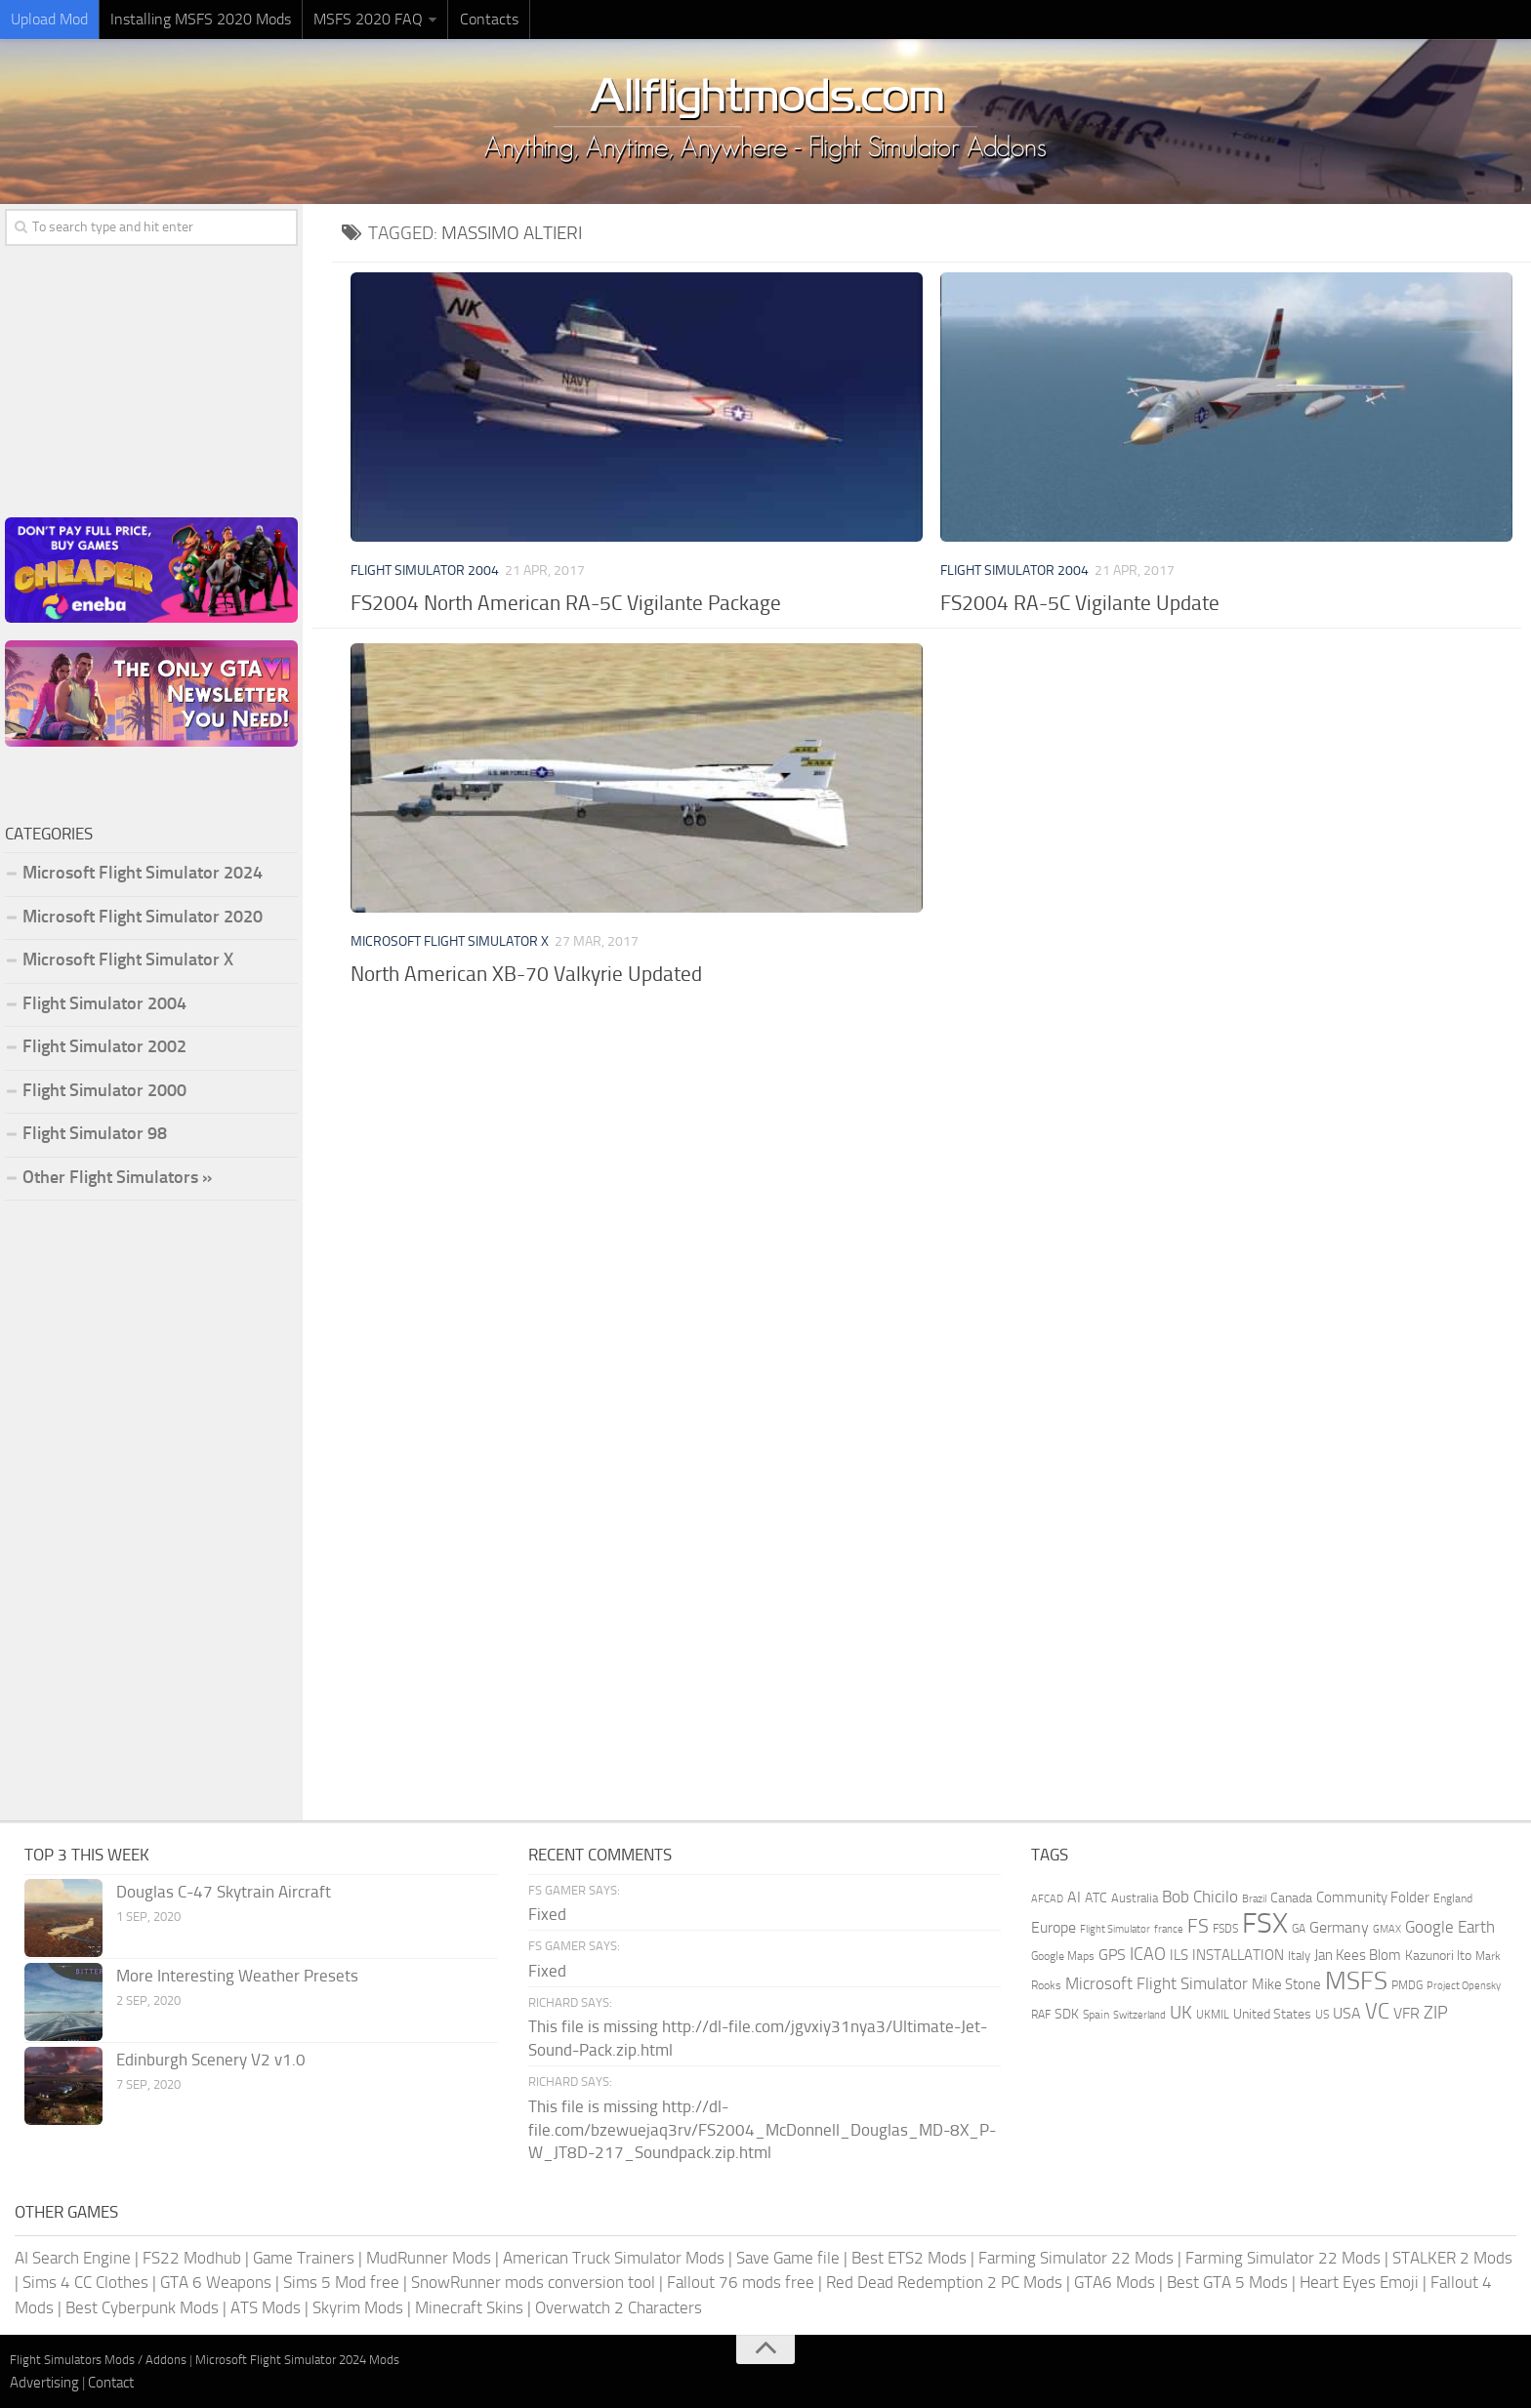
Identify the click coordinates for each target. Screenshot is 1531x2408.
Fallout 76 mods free (740, 2282)
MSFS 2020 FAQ (368, 19)
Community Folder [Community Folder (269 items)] (1372, 1897)
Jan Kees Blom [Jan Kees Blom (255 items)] (1357, 1955)
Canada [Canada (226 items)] (1291, 1898)
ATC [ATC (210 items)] (1096, 1898)
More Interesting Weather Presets (237, 1975)
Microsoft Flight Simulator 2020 (142, 916)
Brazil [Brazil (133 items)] (1254, 1899)
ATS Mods (265, 2307)
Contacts (488, 19)
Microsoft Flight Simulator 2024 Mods (297, 2359)
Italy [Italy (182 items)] (1299, 1955)
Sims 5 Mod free (341, 2282)
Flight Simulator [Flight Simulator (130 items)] (1115, 1929)
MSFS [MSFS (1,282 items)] (1356, 1981)
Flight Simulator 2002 (104, 1046)
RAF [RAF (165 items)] (1041, 2014)
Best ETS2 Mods (909, 2257)
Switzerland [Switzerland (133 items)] (1139, 2015)
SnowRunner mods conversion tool (533, 2282)
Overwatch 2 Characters (618, 2307)
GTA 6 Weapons (215, 2282)
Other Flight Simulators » (117, 1177)
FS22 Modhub (192, 2257)
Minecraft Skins (469, 2307)
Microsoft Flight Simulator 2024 (142, 872)
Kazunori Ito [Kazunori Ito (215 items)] (1438, 1955)
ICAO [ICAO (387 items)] (1148, 1954)
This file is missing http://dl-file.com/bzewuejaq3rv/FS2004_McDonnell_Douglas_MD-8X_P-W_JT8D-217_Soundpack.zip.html (762, 2130)
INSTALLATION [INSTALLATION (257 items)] (1238, 1955)
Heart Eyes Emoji (1359, 2282)
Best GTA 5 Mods (1227, 2282)
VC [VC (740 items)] (1377, 2011)
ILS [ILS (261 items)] (1179, 1955)
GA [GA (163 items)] (1298, 1929)
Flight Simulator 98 (94, 1133)
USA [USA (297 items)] (1347, 2013)
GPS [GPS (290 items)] (1112, 1954)
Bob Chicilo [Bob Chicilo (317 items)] (1200, 1897)
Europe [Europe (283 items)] (1053, 1927)
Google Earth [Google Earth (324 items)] (1450, 1927)
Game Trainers (303, 2257)
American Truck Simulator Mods (613, 2257)
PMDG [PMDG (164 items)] (1407, 1985)
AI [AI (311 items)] (1074, 1897)
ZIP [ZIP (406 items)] (1436, 2012)
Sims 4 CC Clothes (85, 2282)
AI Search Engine (73, 2257)
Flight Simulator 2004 (425, 570)
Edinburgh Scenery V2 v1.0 (211, 2059)
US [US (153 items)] (1322, 2014)
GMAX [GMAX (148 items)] (1387, 1929)
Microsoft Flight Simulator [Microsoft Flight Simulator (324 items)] (1156, 1984)
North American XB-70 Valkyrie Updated (526, 973)
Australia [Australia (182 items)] (1134, 1898)
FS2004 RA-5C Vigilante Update (1080, 603)
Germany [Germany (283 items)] (1339, 1927)
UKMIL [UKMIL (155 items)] (1212, 2014)
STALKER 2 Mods (1452, 2257)
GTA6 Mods (1114, 2282)
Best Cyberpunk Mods (142, 2307)
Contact (111, 2382)
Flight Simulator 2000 (104, 1090)
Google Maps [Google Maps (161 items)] (1063, 1956)
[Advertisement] (931, 1149)
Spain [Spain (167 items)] (1096, 2014)
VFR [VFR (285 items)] (1406, 2013)
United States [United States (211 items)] (1272, 2014)
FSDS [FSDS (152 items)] (1225, 1929)
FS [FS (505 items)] (1198, 1926)
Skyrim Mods (357, 2307)
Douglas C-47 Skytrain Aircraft (223, 1891)
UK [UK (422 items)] (1181, 2012)
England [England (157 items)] (1452, 1898)
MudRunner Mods (428, 2257)
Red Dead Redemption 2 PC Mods (944, 2282)
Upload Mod (49, 19)
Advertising (44, 2382)
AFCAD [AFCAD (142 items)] (1047, 1899)
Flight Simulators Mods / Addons (98, 2359)
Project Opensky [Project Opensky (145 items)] (1464, 1985)
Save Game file (788, 2257)
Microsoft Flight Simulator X (450, 941)
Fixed (547, 1914)
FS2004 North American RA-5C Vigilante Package (566, 603)
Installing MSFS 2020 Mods (200, 19)
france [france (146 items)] (1168, 1929)
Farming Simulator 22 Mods (1076, 2257)
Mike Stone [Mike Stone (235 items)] (1286, 1985)
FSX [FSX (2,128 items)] (1265, 1923)
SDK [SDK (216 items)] (1067, 2014)
